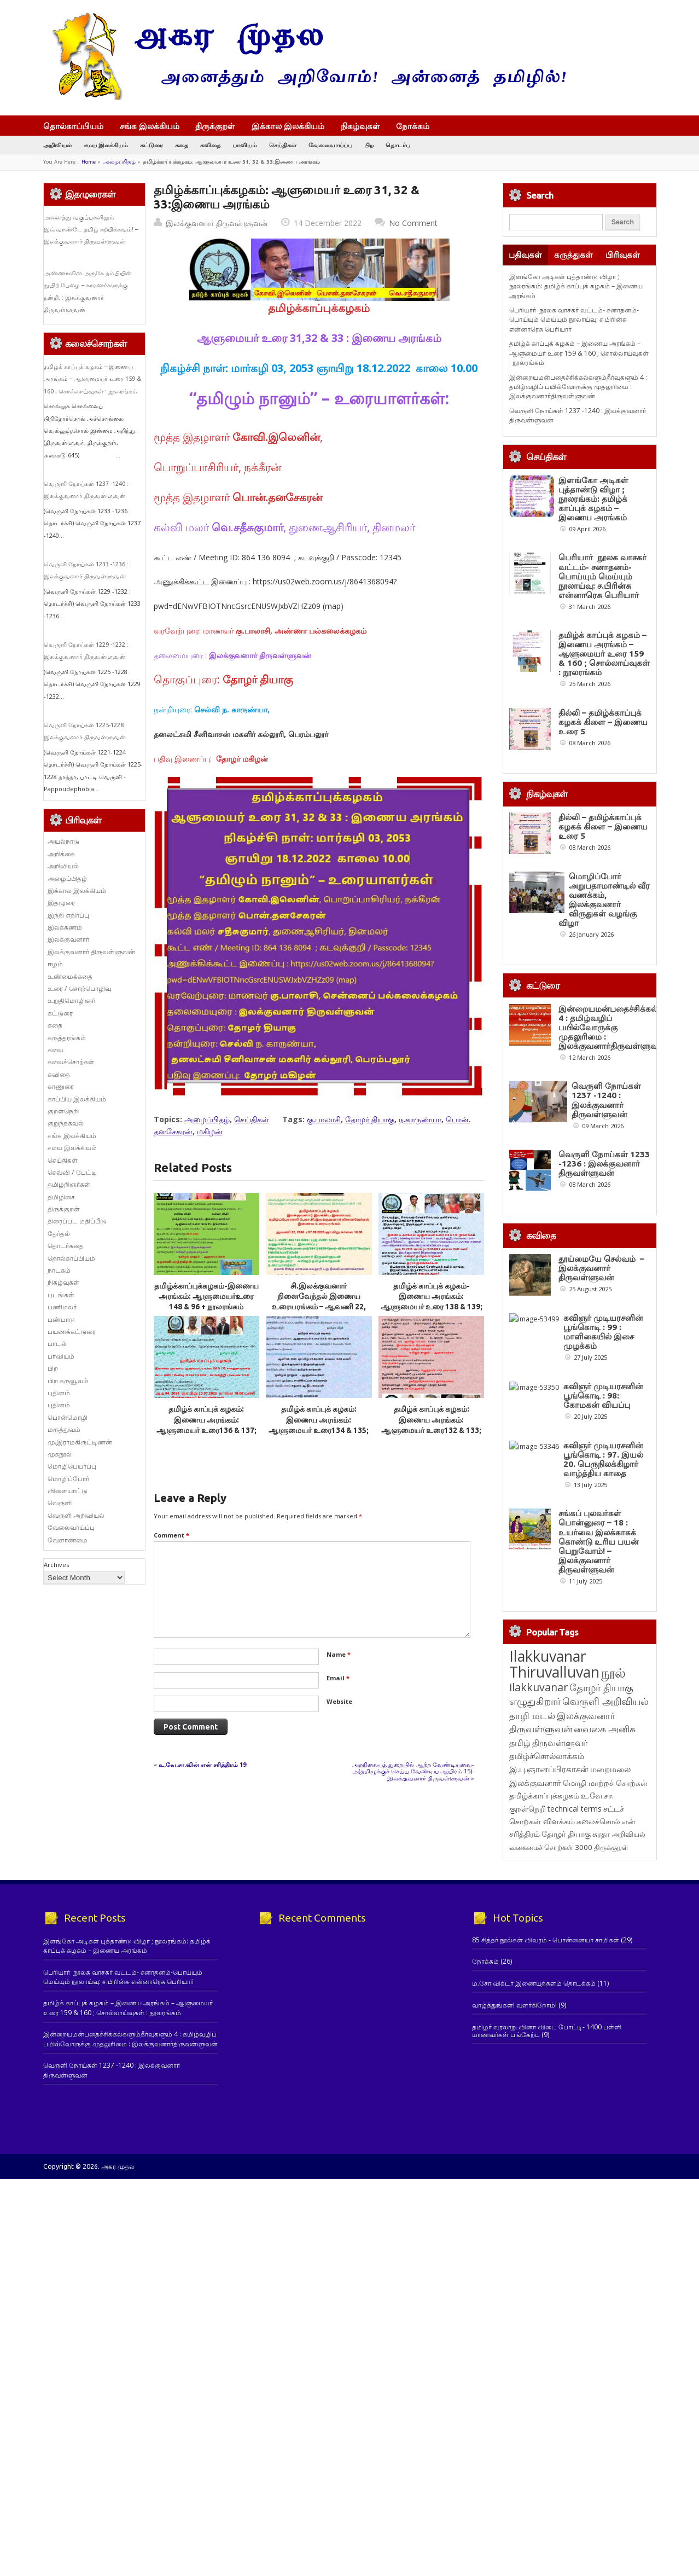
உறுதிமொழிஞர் (71, 1000)
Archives (56, 1564)
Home (88, 161)
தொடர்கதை (66, 1245)
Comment (171, 1535)
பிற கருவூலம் (68, 1380)
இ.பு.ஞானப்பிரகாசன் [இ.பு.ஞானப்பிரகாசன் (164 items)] (549, 1893)
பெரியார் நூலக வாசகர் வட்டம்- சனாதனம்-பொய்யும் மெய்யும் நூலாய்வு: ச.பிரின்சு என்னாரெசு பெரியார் (574, 319)
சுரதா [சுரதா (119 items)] (601, 1959)
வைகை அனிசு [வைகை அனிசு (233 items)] (605, 1853)
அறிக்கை (61, 853)
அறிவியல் (57, 145)
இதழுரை (61, 902)
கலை (55, 1049)
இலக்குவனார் (68, 939)
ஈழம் (55, 963)
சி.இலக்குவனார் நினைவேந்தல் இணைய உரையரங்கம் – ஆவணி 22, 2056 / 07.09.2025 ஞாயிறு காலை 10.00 (319, 1306)
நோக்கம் (418, 127)
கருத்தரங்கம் (67, 1037)
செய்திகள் (282, 145)
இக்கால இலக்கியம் (288, 125)
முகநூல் (60, 1454)
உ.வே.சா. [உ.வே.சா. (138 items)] (597, 1920)
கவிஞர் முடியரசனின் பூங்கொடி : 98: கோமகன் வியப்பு (598, 1437)
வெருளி (60, 1502)
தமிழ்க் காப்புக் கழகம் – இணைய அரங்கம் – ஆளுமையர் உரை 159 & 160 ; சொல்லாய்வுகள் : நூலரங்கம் (92, 378)
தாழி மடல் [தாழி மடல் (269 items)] (532, 1840)
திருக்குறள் (215, 125)
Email (338, 1678)
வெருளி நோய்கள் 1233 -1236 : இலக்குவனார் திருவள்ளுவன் (604, 1163)
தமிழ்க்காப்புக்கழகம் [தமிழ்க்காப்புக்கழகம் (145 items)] (544, 1920)
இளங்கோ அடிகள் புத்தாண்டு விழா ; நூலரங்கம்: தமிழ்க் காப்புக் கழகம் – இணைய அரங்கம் (576, 286)
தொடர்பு (398, 145)
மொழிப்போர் (68, 1478)
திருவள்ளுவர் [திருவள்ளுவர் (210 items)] (559, 1867)
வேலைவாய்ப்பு (330, 145)
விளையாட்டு (68, 1490)
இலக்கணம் (65, 927)
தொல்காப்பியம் (73, 125)
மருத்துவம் (64, 1429)
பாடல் (57, 1343)
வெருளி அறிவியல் (76, 1515)
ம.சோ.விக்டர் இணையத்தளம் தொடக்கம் (534, 2108)
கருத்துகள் (573, 254)
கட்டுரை (151, 145)
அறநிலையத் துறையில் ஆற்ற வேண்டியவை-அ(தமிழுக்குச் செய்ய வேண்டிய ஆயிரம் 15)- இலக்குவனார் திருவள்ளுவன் (413, 1771)
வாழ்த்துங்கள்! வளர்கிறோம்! (514, 2129)
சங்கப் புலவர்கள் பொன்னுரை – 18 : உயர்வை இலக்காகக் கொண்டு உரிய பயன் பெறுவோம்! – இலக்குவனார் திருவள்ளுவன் (598, 1665)
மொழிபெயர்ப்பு (72, 1466)
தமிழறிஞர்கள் (69, 1184)
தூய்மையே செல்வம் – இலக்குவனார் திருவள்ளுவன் (601, 1268)
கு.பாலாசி (324, 1119)
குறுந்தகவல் (66, 1123)
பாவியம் (244, 145)
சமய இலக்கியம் (106, 145)
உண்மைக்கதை (70, 976)
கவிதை (210, 145)
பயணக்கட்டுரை (72, 1331)
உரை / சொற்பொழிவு (79, 988)
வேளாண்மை (68, 1540)
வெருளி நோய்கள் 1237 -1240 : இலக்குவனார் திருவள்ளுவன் (606, 1099)
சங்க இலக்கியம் (149, 125)
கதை (181, 145)
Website (339, 1701)
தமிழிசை (61, 1197)
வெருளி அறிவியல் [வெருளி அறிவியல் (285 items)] (605, 1825)
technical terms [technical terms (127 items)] (574, 1933)
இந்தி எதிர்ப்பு (68, 915)
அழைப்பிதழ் (119, 161)
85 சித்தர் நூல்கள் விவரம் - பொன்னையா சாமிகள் (545, 2064)
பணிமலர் (62, 1307)
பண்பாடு (61, 1319)
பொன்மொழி (68, 1417)
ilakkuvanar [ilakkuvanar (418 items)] (538, 1812)
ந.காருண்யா (420, 1119)
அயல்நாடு (63, 841)
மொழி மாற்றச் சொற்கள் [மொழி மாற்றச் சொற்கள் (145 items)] (605, 1907)
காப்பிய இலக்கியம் (77, 1099)
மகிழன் (210, 1131)
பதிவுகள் (525, 254)
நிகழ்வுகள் (360, 125)
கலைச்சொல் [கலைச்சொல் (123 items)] (598, 1946)
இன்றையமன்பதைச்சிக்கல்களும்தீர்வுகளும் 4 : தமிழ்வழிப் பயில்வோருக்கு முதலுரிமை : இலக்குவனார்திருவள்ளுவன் (578, 387)
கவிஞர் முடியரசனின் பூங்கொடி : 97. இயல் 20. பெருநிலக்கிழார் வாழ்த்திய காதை (598, 1542)
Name (339, 1654)
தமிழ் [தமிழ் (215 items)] (520, 1867)
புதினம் (59, 1392)
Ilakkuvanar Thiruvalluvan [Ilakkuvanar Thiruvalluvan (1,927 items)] (554, 1788)
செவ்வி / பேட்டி (72, 1172)
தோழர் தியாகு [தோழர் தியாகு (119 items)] (566, 1959)
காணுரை (61, 1086)
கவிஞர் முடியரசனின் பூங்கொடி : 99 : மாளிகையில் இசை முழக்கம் (603, 1331)
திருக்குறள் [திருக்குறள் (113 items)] (611, 1972)
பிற (369, 145)
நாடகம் (59, 1270)
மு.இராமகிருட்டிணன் (80, 1442)
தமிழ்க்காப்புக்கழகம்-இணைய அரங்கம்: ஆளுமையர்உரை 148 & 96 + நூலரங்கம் (206, 1296)
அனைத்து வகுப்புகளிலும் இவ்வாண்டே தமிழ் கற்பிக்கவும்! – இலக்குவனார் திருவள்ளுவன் (91, 229)
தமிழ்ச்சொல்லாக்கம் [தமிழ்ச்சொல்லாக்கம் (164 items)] (546, 1880)
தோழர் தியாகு (369, 1119)
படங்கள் (61, 1294)
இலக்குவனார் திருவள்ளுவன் (217, 223)
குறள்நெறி (63, 1111)
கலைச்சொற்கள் (71, 1061)
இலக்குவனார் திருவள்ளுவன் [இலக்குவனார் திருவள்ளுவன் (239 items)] (562, 1847)
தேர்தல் (59, 1233)
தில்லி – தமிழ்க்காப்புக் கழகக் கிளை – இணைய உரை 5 (603, 722)
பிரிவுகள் (622, 254)
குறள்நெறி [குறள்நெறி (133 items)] (527, 1933)
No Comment (413, 223)
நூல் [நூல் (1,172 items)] (613, 1797)
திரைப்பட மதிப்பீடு (77, 1221)
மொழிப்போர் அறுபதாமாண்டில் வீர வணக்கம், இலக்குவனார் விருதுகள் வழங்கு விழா (604, 899)
